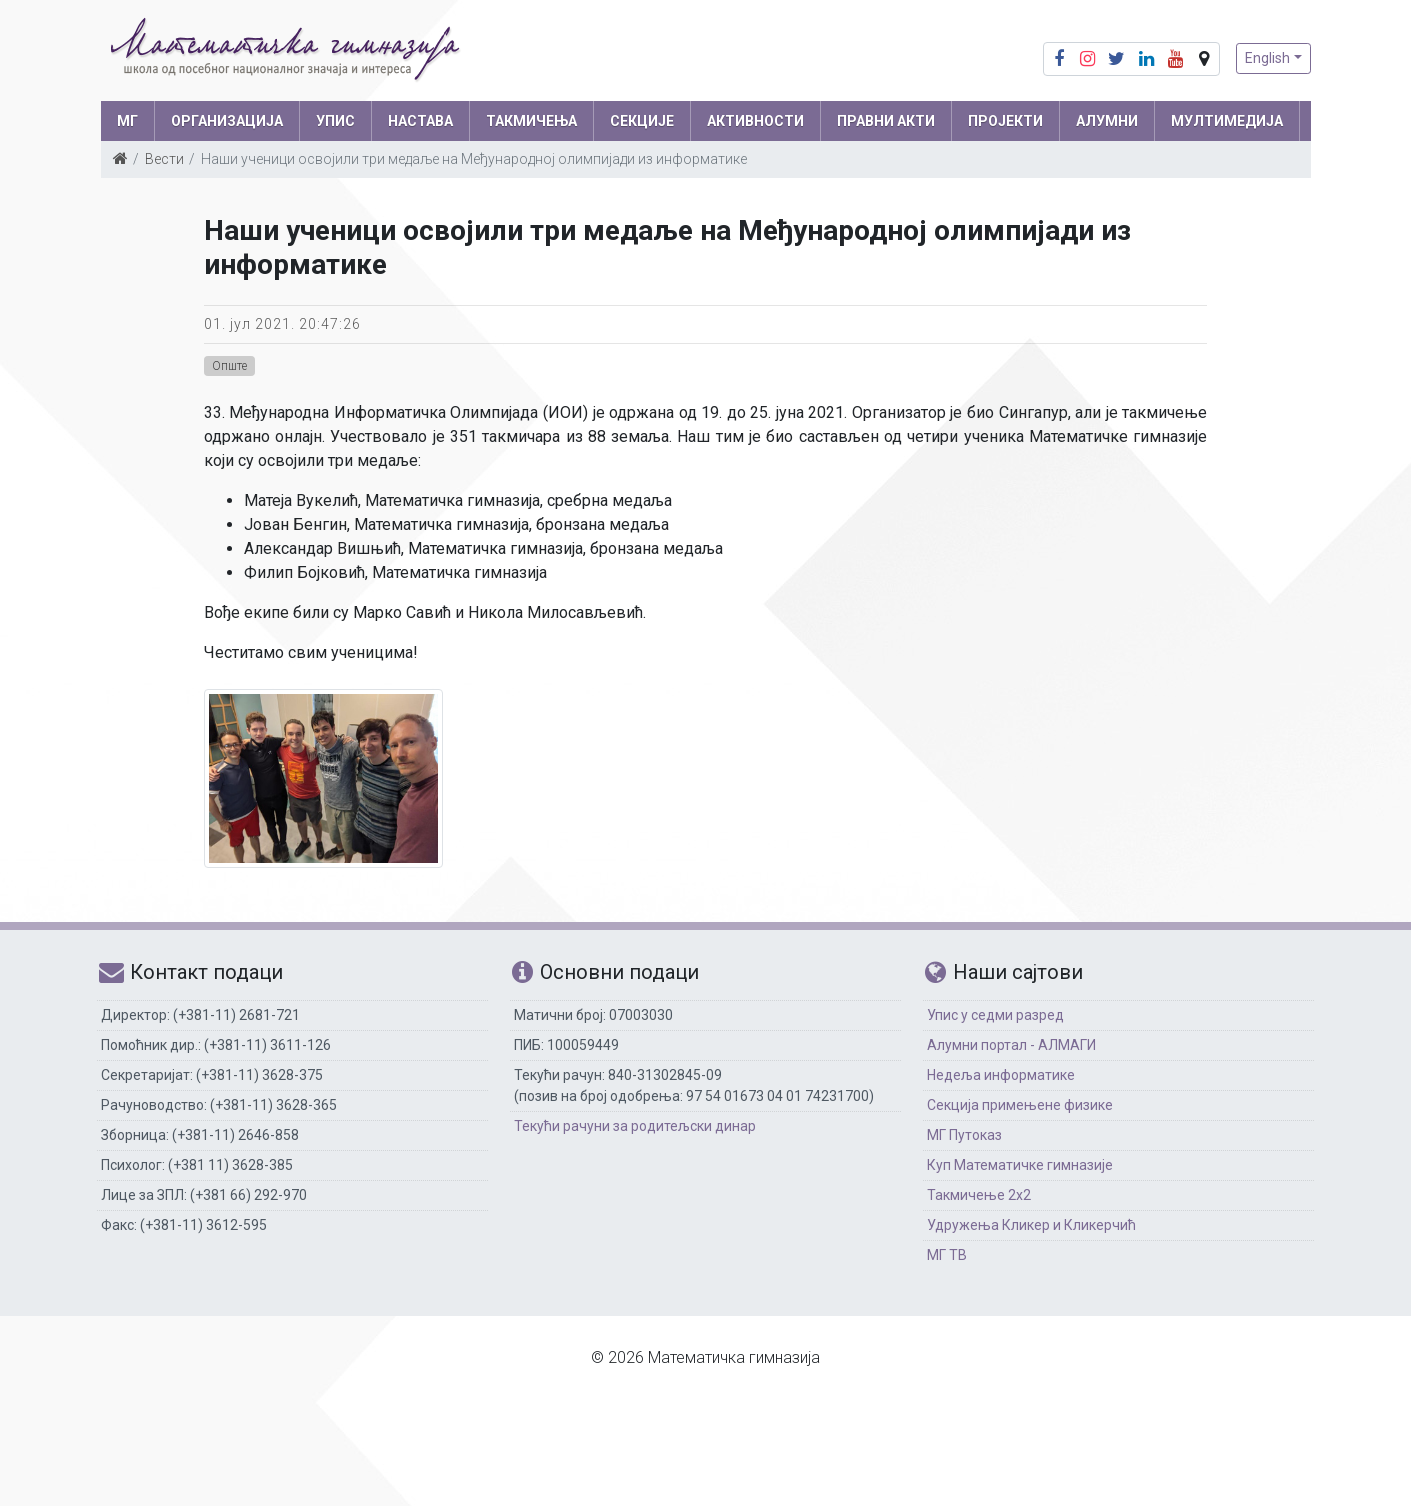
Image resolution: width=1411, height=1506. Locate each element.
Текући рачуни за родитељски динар (635, 1126)
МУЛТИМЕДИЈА (1227, 121)
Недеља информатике (1001, 1075)
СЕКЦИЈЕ (642, 121)
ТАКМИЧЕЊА (531, 121)
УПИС (335, 121)
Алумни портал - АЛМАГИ (1011, 1045)
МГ (127, 121)
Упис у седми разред (995, 1015)
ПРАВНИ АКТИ (886, 121)
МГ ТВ (947, 1255)
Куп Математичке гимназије (1020, 1165)
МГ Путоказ (964, 1135)
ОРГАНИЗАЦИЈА (227, 121)
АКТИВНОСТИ (755, 121)
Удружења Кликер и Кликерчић (1031, 1225)
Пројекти (1005, 121)
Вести (164, 159)
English (1267, 58)
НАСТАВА (420, 121)
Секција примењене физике (1020, 1105)
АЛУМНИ (1107, 121)
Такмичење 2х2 (979, 1195)
